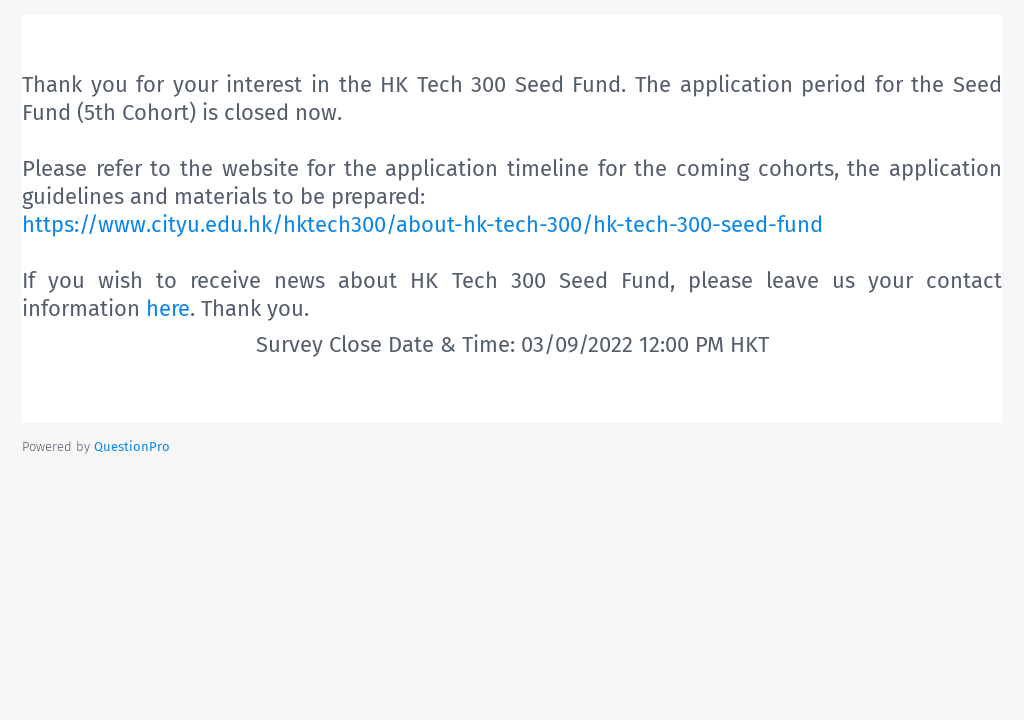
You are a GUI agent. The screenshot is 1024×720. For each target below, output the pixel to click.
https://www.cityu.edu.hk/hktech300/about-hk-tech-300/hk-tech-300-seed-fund (422, 224)
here (168, 308)
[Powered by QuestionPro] (132, 446)
